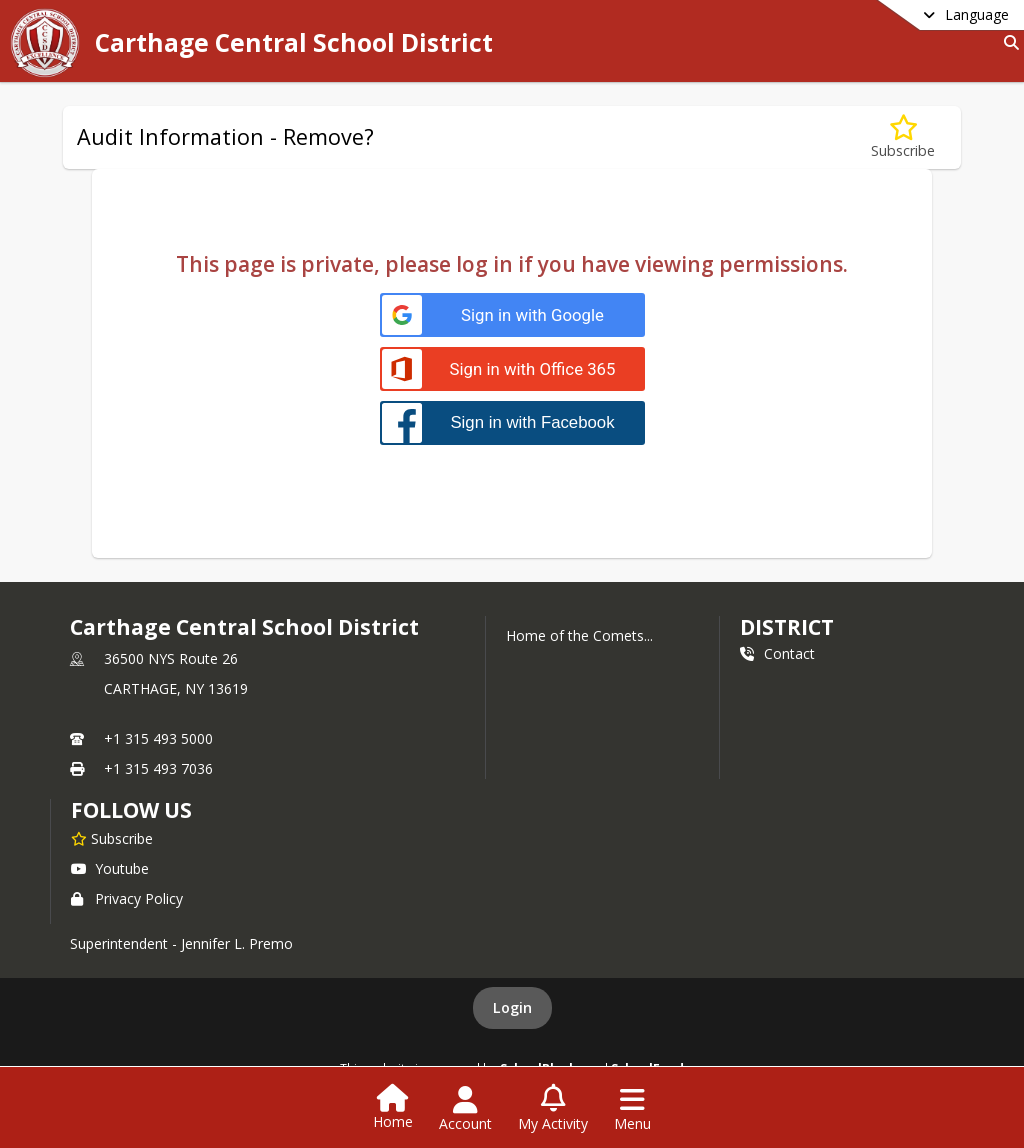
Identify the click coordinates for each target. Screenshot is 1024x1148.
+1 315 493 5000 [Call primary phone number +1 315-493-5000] (158, 738)
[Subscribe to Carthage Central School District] (112, 838)
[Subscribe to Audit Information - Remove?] (903, 137)
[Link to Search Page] (1007, 42)
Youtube (110, 868)
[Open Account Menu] (465, 1109)
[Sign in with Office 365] (512, 369)
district (787, 627)
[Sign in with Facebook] (512, 422)
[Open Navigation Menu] (632, 1109)
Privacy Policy (127, 898)
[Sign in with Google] (512, 315)
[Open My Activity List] (553, 1109)
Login (512, 1007)
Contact (777, 653)
